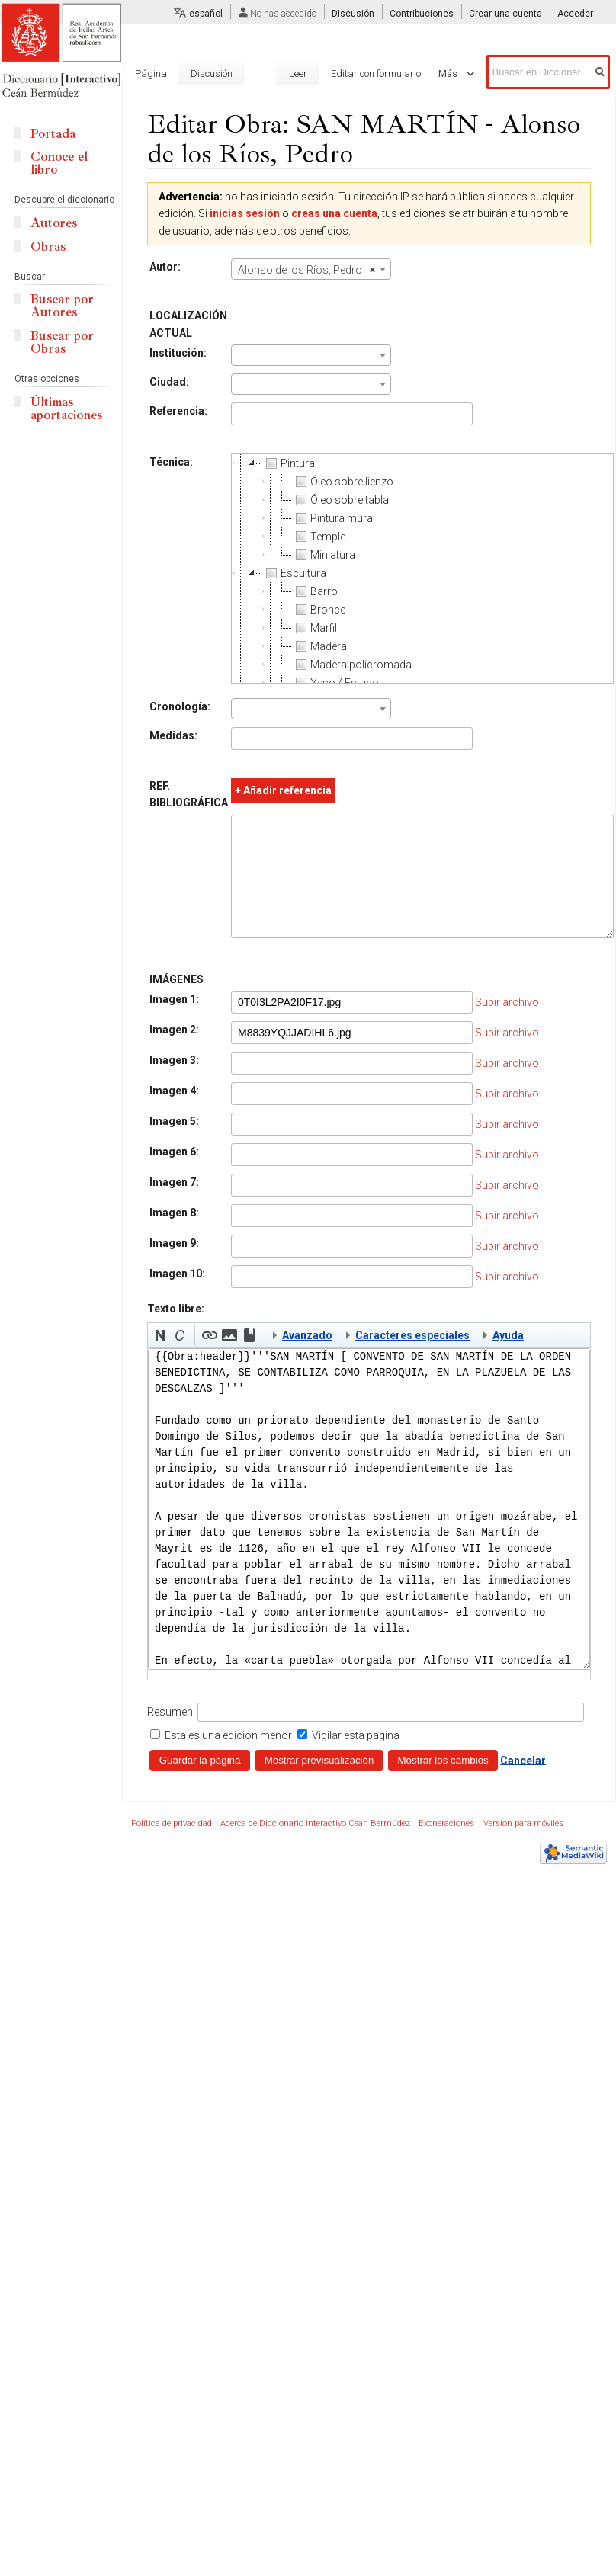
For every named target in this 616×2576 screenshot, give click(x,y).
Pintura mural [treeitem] (333, 518)
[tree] (422, 568)
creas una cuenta (334, 213)
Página (151, 73)
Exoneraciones (446, 1846)
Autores (53, 222)
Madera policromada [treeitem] (352, 664)
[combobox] (311, 269)
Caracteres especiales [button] (412, 1358)
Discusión (353, 13)
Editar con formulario (350, 73)
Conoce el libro (59, 163)
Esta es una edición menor (228, 1758)
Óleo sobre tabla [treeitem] (340, 500)
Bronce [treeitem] (318, 610)
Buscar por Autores (62, 306)
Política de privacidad (171, 1846)
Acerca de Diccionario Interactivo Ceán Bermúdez (315, 1846)
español (206, 13)
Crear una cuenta (505, 13)
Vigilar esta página (355, 1758)
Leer (272, 73)
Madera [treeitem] (319, 646)
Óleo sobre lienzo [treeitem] (342, 482)
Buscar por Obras (62, 342)
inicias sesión (245, 213)
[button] (160, 1358)
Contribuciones (422, 13)
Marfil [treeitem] (314, 628)
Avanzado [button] (307, 1358)
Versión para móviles (523, 1846)
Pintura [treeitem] (288, 463)
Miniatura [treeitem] (323, 555)
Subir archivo (507, 1025)
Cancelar (523, 1783)
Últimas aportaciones (66, 408)
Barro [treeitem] (315, 591)
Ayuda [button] (508, 1358)
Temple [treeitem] (318, 536)
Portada (52, 133)
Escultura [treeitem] (294, 573)
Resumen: (171, 1735)
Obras (48, 246)
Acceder (575, 13)
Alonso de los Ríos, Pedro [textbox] (306, 269)
